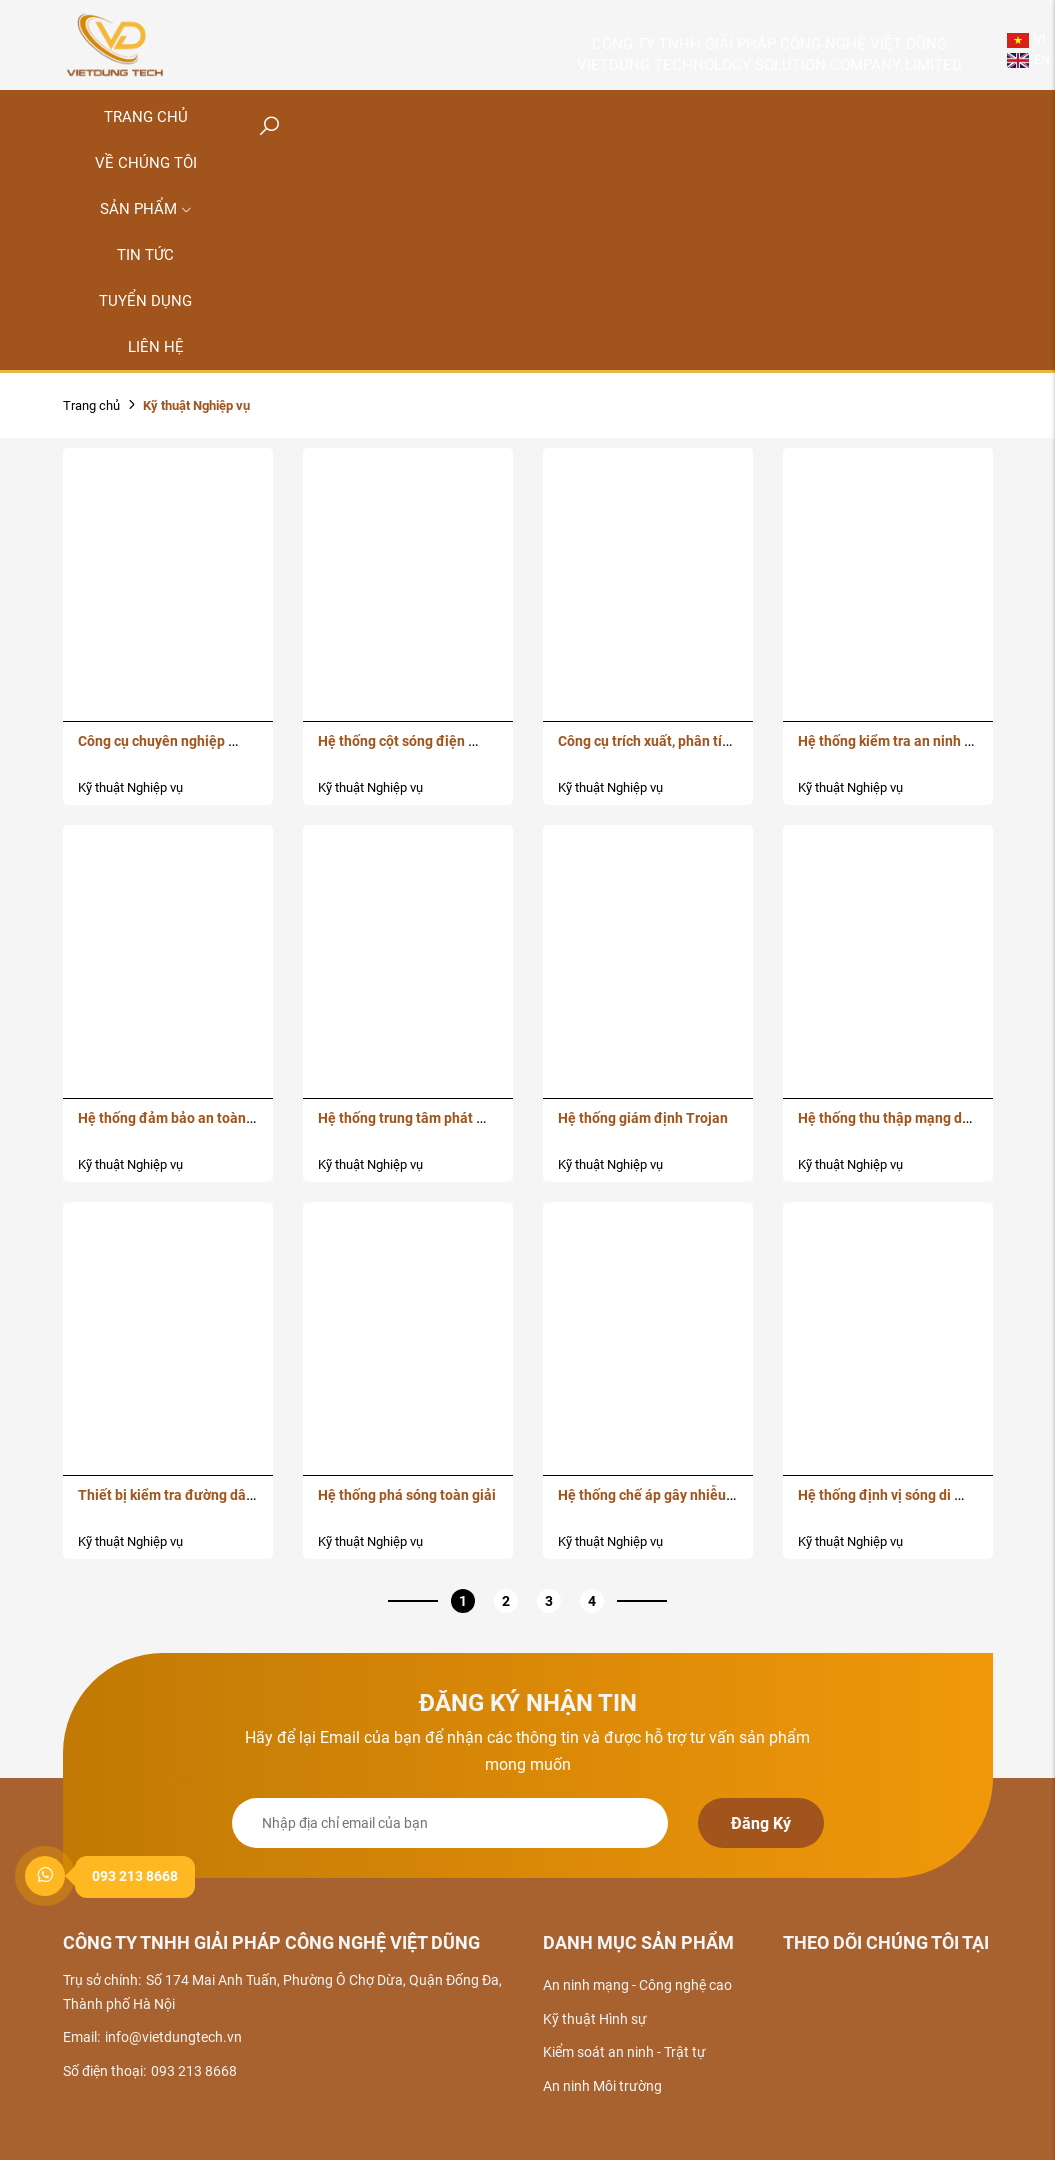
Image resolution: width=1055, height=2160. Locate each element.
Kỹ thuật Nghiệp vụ (130, 787)
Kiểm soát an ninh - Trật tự (624, 2052)
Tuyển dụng (145, 301)
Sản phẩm (146, 209)
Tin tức (145, 255)
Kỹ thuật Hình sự (595, 2019)
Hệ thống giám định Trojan (643, 1118)
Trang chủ (91, 405)
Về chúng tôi (146, 163)
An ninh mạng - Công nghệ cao (637, 1985)
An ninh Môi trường (602, 2086)
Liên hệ (156, 347)
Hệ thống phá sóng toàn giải (407, 1495)
